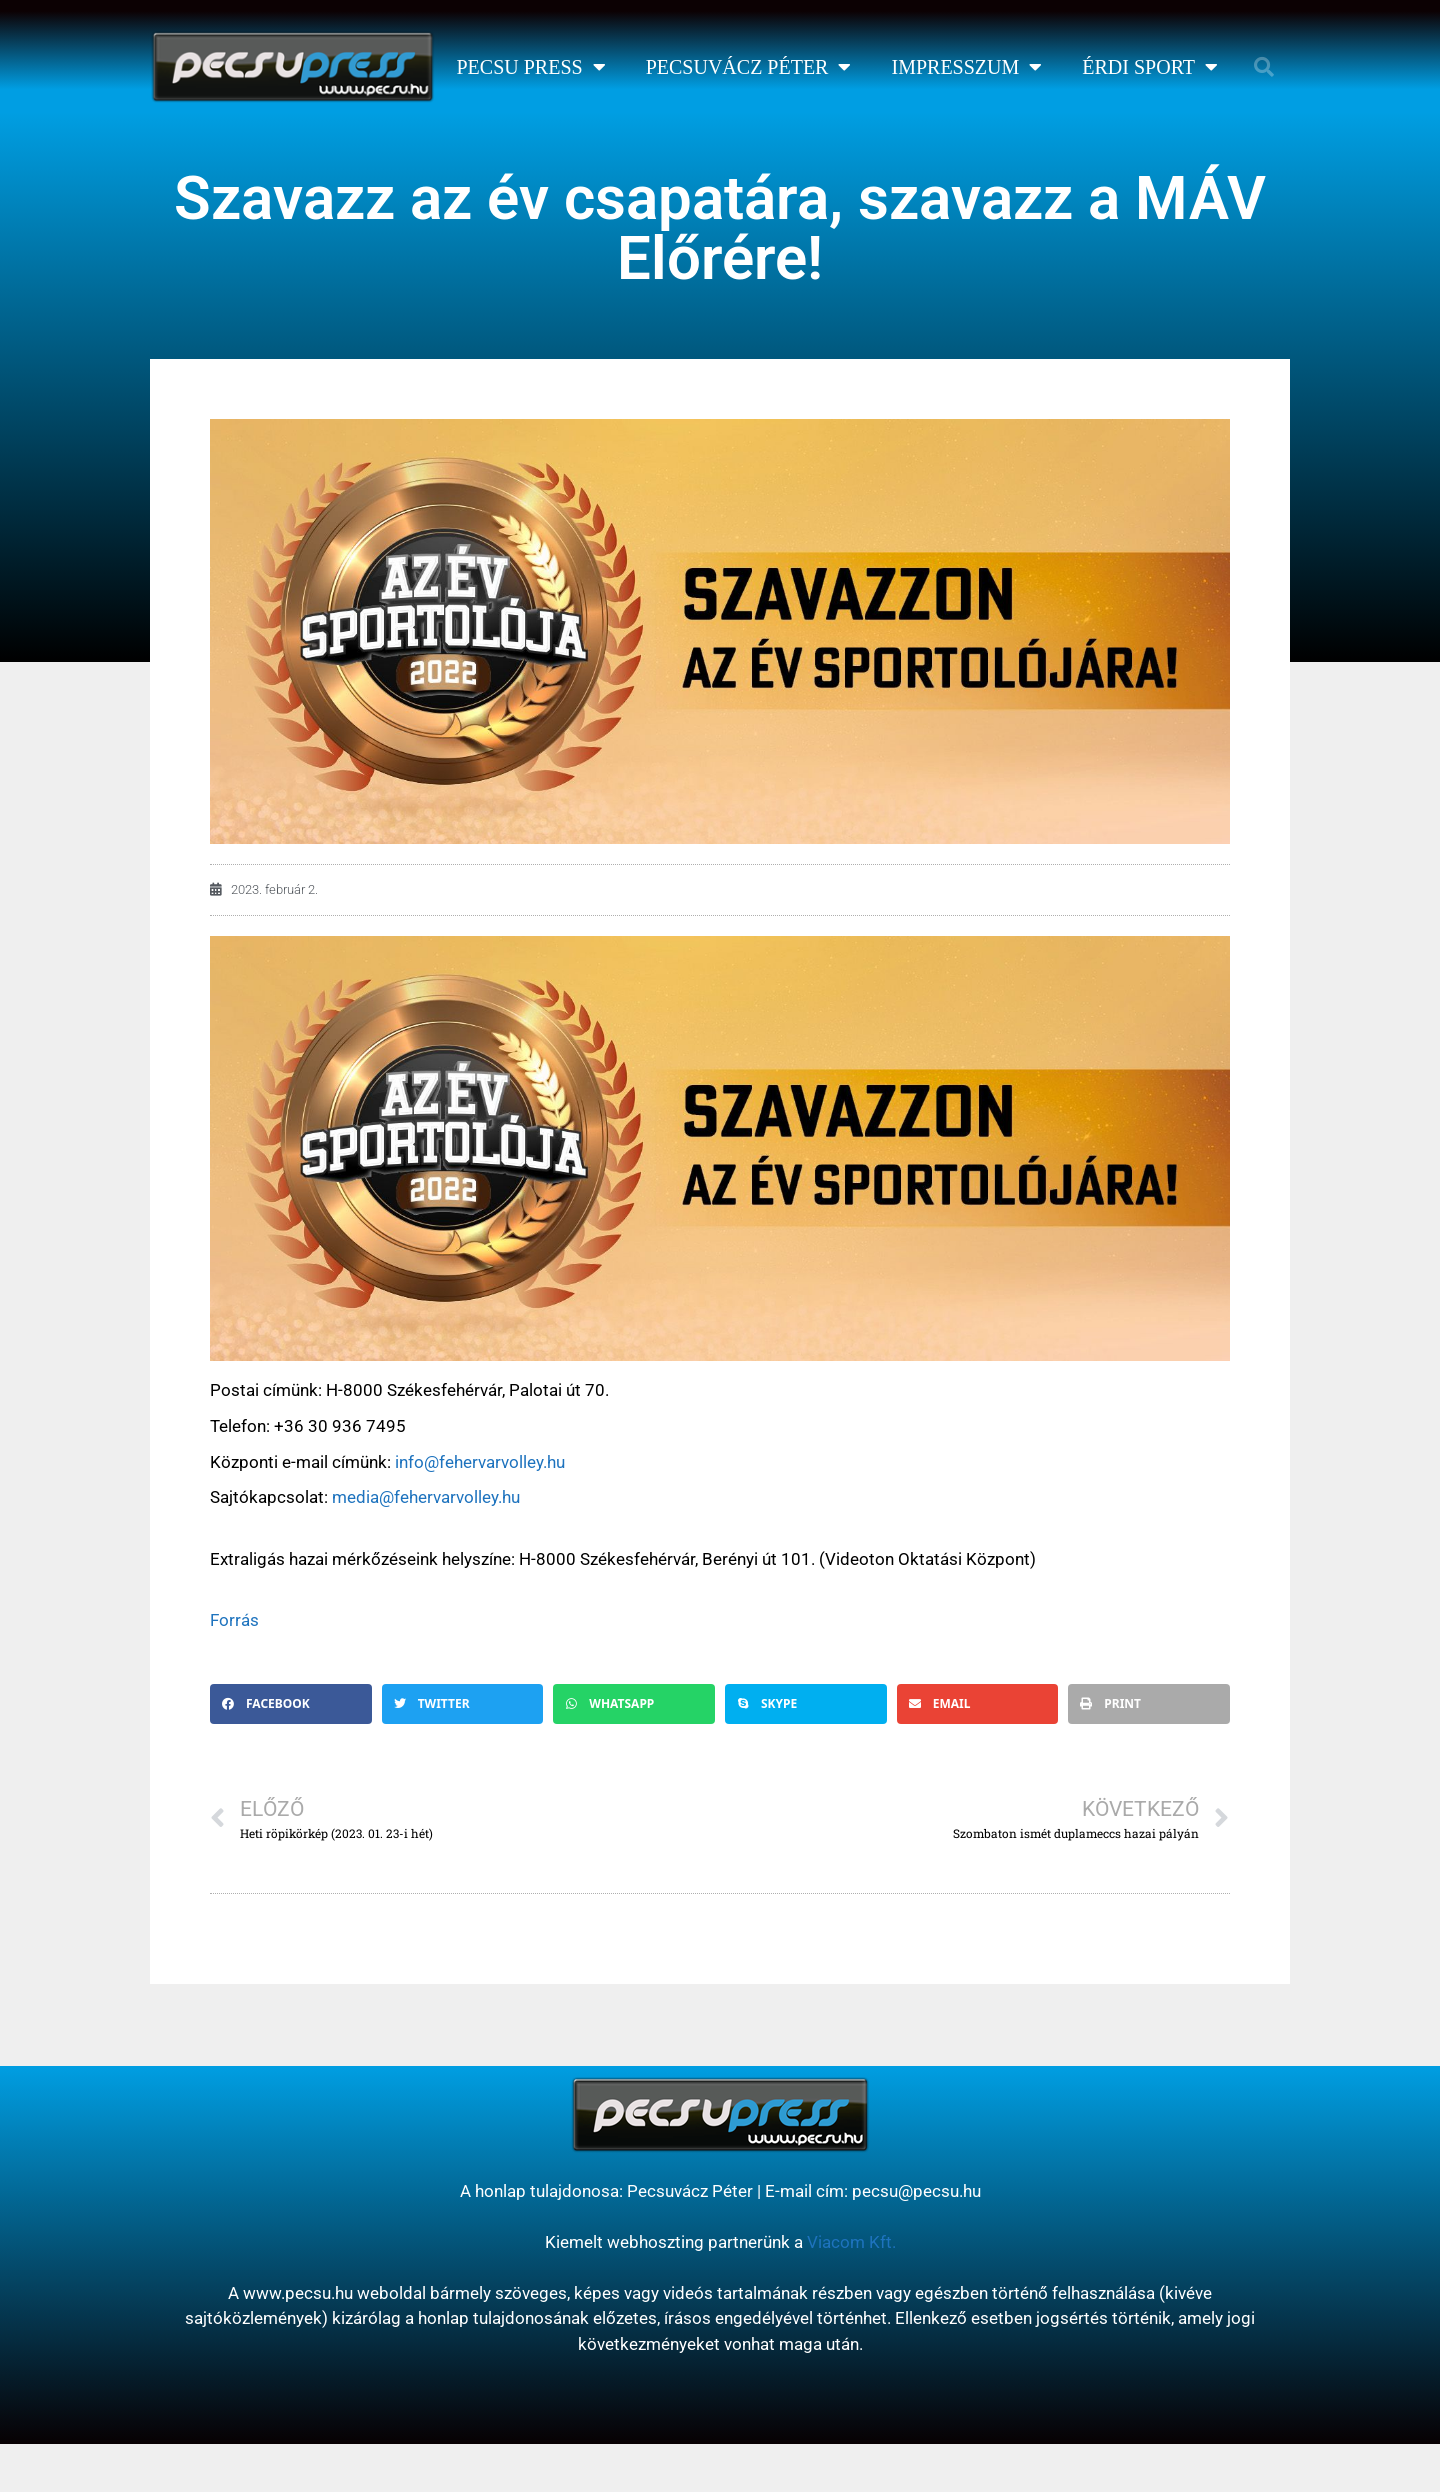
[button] (1264, 67)
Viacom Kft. (851, 2242)
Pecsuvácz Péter (749, 67)
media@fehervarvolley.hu (426, 1497)
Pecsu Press (530, 67)
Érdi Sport (1150, 67)
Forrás (234, 1620)
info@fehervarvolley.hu (480, 1462)
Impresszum (966, 67)
